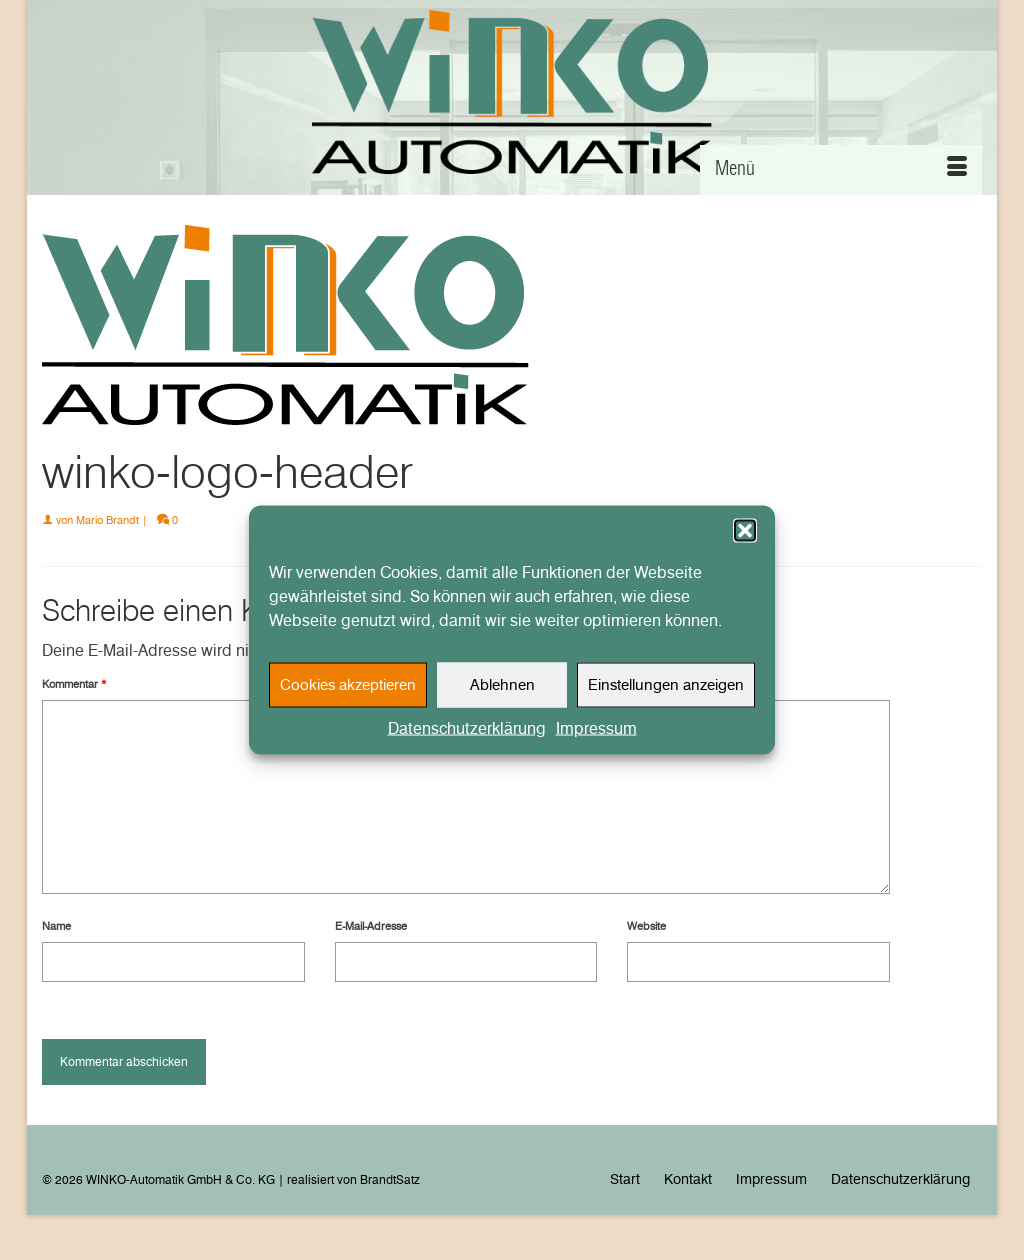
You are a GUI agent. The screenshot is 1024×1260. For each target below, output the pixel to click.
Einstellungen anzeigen (666, 693)
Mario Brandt (107, 520)
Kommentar (74, 684)
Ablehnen (502, 693)
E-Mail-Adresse (371, 926)
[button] (745, 538)
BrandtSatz (390, 1179)
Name (56, 926)
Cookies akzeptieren (348, 693)
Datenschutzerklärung (467, 735)
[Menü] (841, 170)
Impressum (596, 735)
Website (646, 926)
